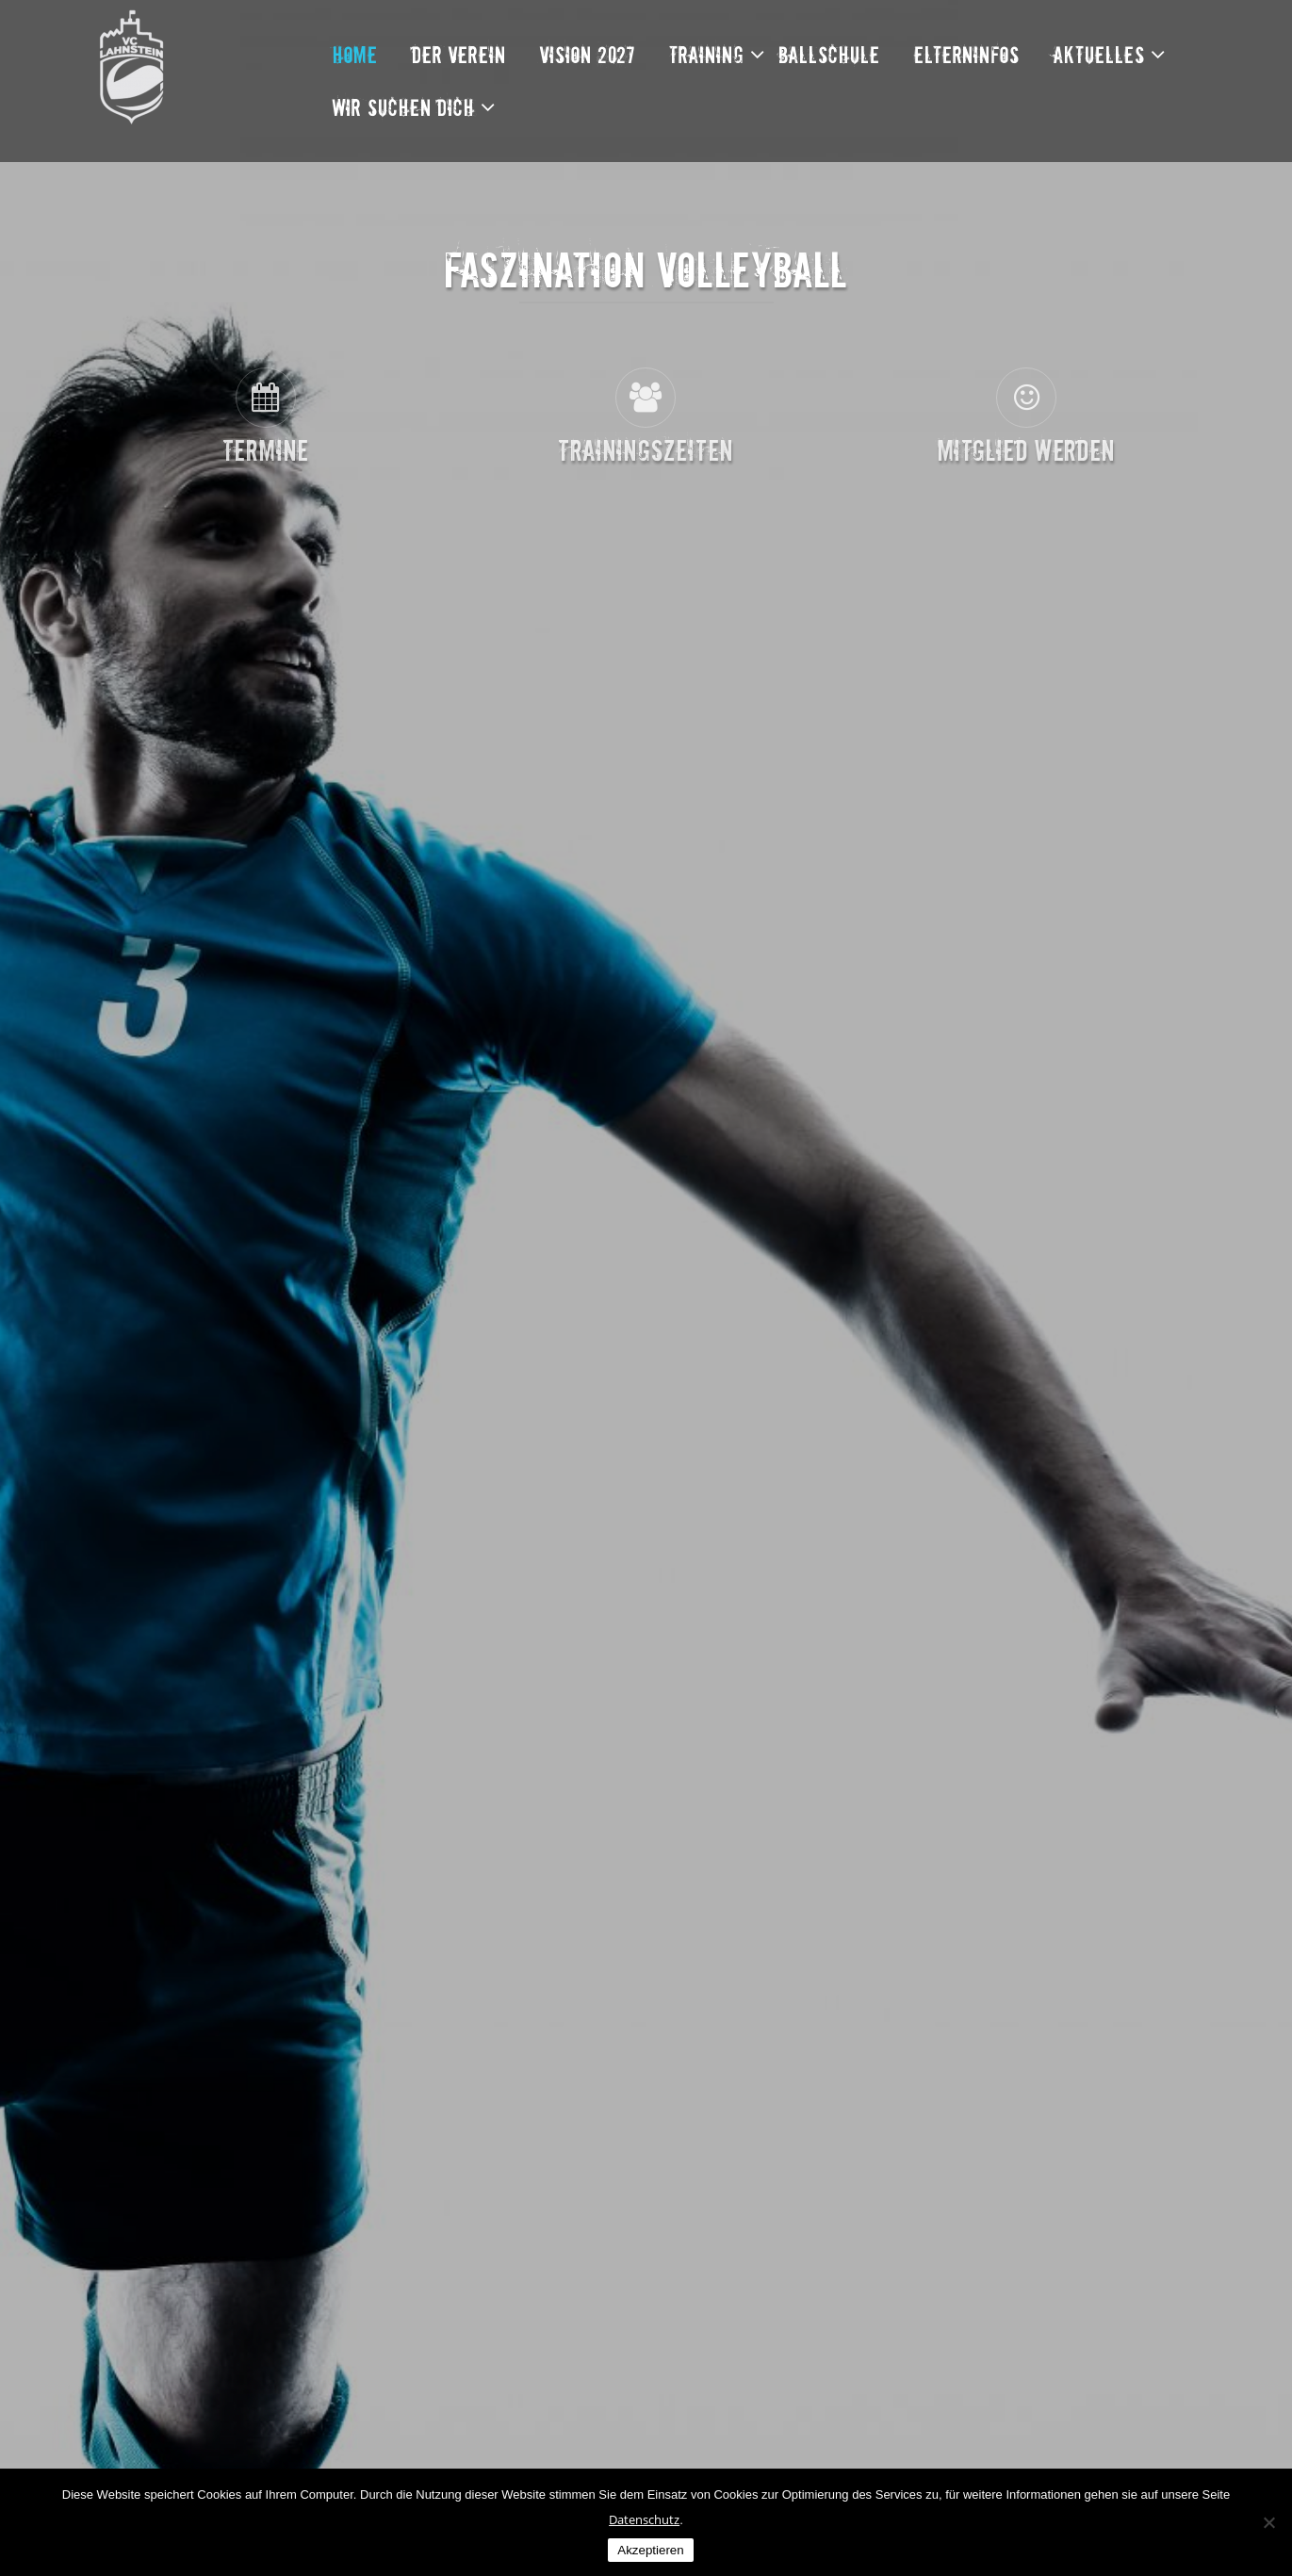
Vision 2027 (587, 54)
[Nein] (1268, 2522)
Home (355, 54)
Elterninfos (967, 54)
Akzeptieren (650, 2550)
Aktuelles (1099, 54)
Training (706, 54)
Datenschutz (644, 2519)
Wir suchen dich (404, 107)
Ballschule (829, 54)
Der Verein (459, 54)
